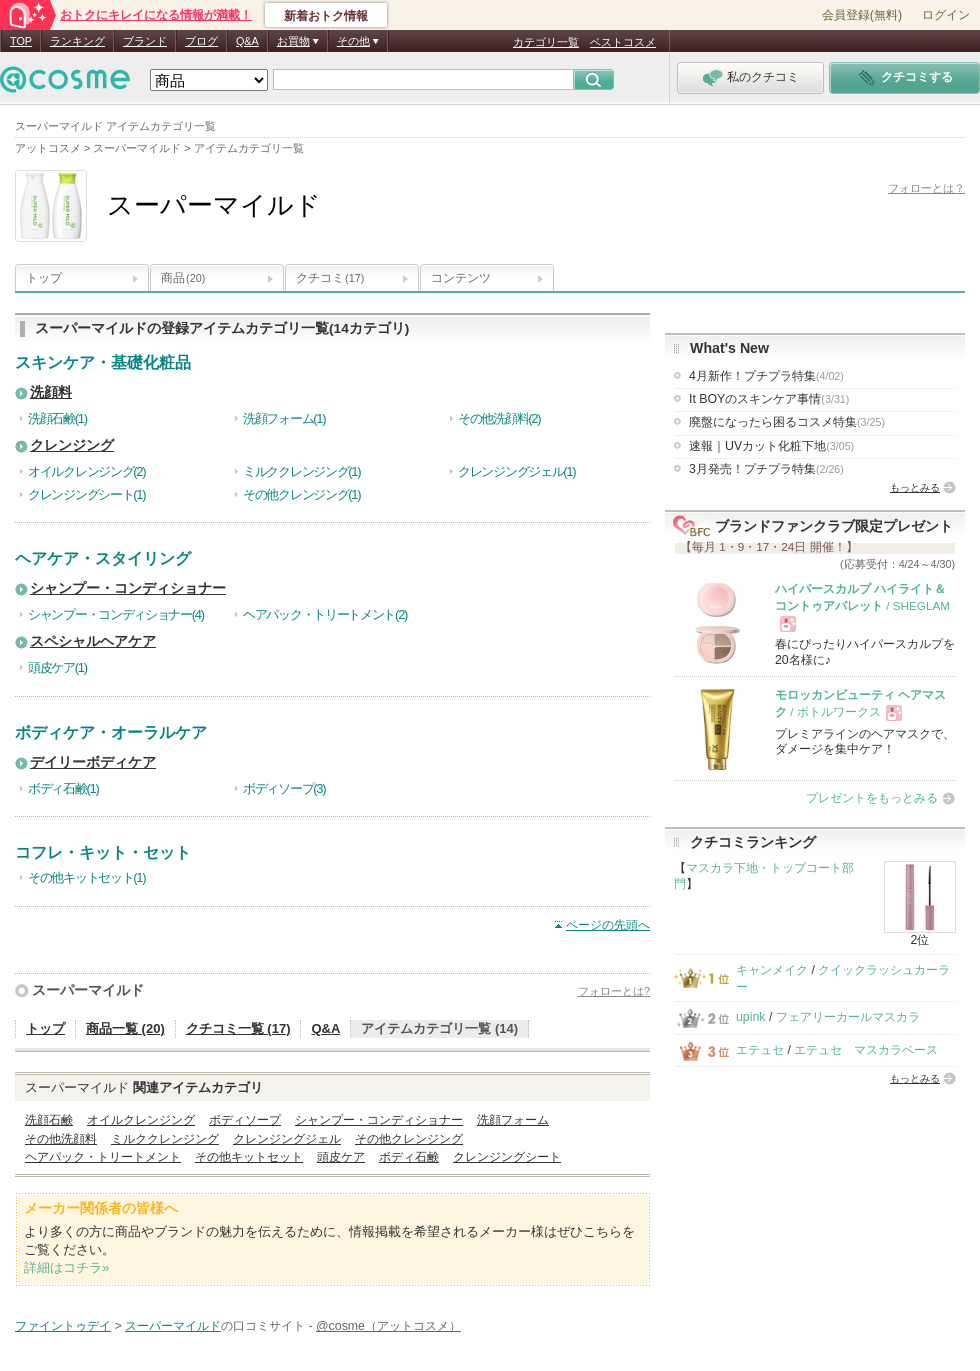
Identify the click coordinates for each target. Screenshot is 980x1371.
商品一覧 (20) (125, 1028)
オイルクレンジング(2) (86, 471)
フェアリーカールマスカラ (848, 1017)
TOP (21, 41)
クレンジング (72, 445)
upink (751, 1017)
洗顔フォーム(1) (284, 418)
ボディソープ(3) (284, 788)
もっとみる (915, 487)
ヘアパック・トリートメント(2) (325, 614)
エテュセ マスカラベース (866, 1050)
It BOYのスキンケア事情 (769, 399)
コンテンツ (461, 278)
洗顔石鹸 (49, 1120)
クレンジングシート (507, 1157)
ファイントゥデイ (63, 1326)
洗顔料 (51, 392)
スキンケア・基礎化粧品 (103, 362)
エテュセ (760, 1050)
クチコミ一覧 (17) (238, 1028)
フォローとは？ (926, 188)
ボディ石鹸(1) (63, 788)
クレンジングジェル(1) (516, 471)
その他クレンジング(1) (301, 494)
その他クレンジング (409, 1139)
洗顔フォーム (513, 1120)
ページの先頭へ (608, 925)
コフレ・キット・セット (103, 852)
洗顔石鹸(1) (57, 418)
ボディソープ (245, 1120)
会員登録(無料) (862, 15)
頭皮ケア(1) (57, 667)
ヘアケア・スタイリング (103, 558)
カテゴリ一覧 (546, 42)
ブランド (145, 41)
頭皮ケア (341, 1157)
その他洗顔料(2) (499, 418)
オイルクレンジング (141, 1120)
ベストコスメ (623, 42)
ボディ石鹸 (409, 1157)
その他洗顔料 (61, 1139)
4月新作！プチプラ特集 (766, 376)
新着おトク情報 (326, 16)
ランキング (77, 41)
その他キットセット (249, 1157)
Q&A (247, 41)
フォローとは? (614, 991)
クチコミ (330, 278)
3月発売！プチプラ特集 (766, 469)
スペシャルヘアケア (93, 641)
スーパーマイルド (88, 990)
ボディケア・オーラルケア (111, 732)
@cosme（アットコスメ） (388, 1326)
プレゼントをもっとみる (872, 798)
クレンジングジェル (287, 1139)
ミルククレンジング (165, 1139)
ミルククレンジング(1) (301, 471)
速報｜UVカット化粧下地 (771, 446)
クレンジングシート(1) (86, 494)
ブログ (201, 41)
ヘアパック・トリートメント (103, 1157)
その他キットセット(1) (86, 877)
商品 (183, 278)
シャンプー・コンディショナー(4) (116, 614)
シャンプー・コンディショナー (128, 588)
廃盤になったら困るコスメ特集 (787, 422)
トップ (44, 278)
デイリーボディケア (93, 762)
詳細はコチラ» (66, 1267)
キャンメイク (772, 970)
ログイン (946, 15)
